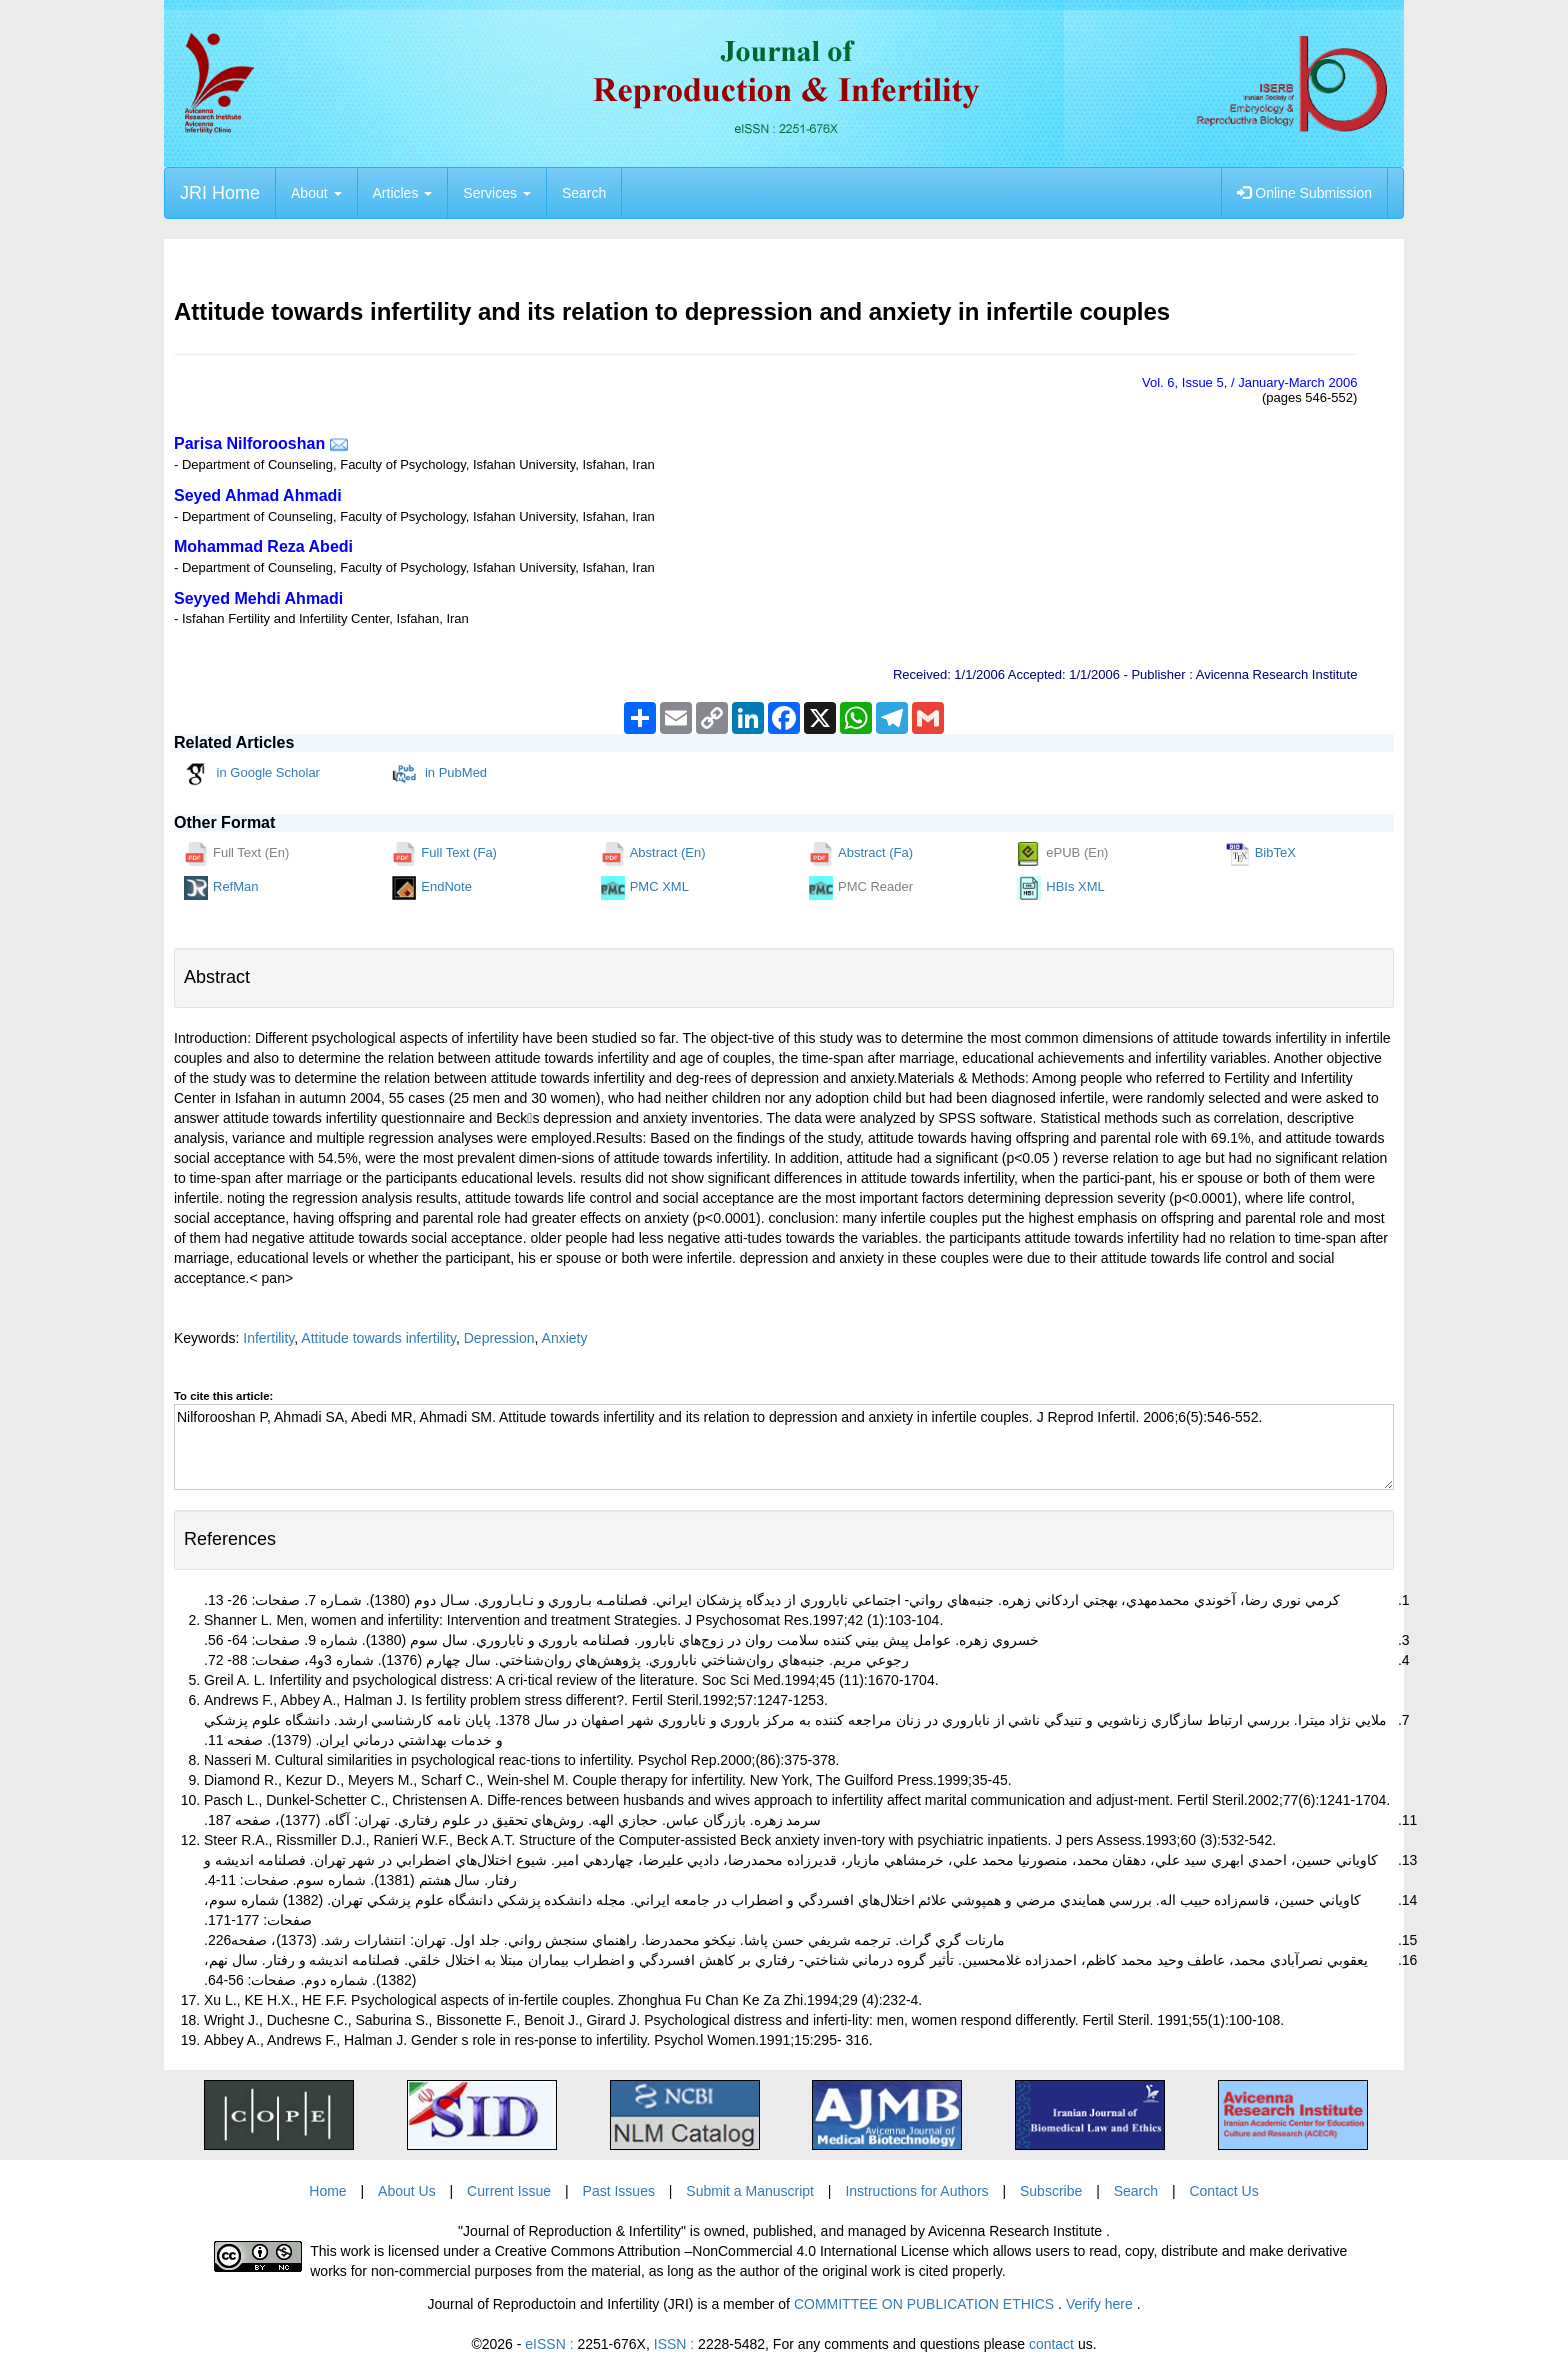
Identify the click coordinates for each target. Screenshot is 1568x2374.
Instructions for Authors (916, 2191)
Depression (499, 1338)
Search (584, 193)
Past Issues (619, 2191)
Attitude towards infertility (378, 1338)
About (316, 193)
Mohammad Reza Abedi (263, 546)
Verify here (1101, 2304)
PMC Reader (861, 888)
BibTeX (1261, 854)
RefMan (221, 888)
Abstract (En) (653, 854)
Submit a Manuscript (750, 2191)
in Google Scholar (252, 774)
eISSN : (585, 2344)
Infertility (268, 1338)
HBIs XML (1061, 888)
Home (327, 2191)
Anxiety (565, 1338)
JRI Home (220, 193)
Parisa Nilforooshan (249, 443)
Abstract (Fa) (861, 854)
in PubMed (439, 774)
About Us (407, 2191)
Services (497, 193)
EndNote (432, 888)
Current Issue (509, 2191)
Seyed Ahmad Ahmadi (258, 495)
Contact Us (1223, 2191)
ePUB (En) (1062, 854)
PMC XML (645, 888)
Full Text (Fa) (444, 854)
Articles (403, 193)
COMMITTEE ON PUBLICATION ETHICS (926, 2304)
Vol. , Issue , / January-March (1249, 382)
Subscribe (1051, 2191)
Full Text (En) (236, 854)
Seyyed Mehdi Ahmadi (258, 598)
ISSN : (709, 2344)
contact (1051, 2344)
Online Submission (1304, 193)
